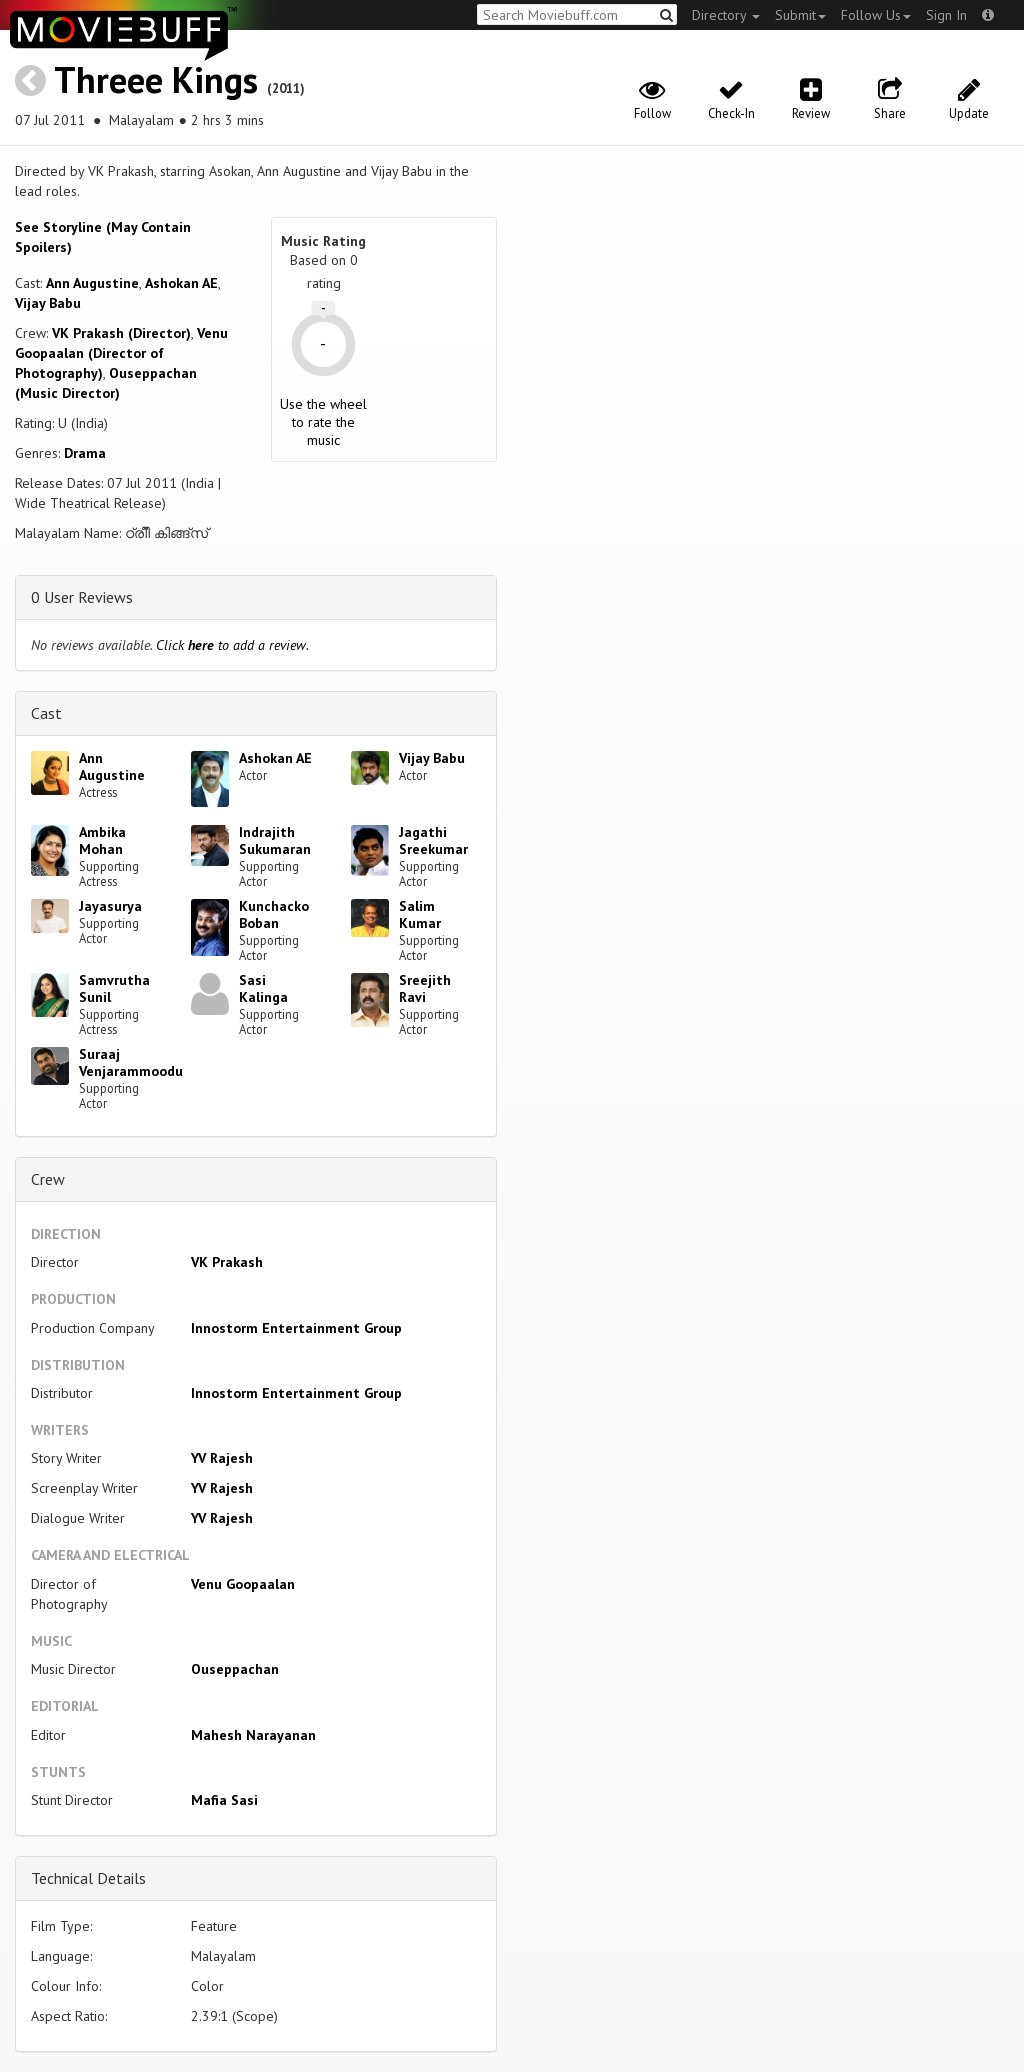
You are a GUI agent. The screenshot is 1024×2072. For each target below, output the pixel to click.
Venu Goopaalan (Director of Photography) (121, 353)
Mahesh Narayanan (253, 1735)
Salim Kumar (420, 914)
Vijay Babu (48, 303)
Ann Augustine (92, 283)
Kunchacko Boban (274, 914)
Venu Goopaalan (243, 1584)
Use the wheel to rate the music (323, 422)
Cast (46, 713)
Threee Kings (156, 79)
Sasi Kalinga (263, 988)
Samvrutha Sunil (114, 988)
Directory (726, 15)
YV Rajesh (222, 1458)
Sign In (946, 15)
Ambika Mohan (102, 840)
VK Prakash (227, 1262)
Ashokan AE (181, 283)
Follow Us (876, 15)
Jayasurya (110, 906)
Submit (800, 15)
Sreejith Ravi (425, 988)
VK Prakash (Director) (121, 333)
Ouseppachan (235, 1669)
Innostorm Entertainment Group (296, 1328)
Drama (85, 453)
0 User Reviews (82, 597)
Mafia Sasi (224, 1800)
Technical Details (88, 1878)
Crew (48, 1179)
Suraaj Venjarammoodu (131, 1062)
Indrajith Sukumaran (275, 840)
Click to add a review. (232, 645)
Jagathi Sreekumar (433, 840)
